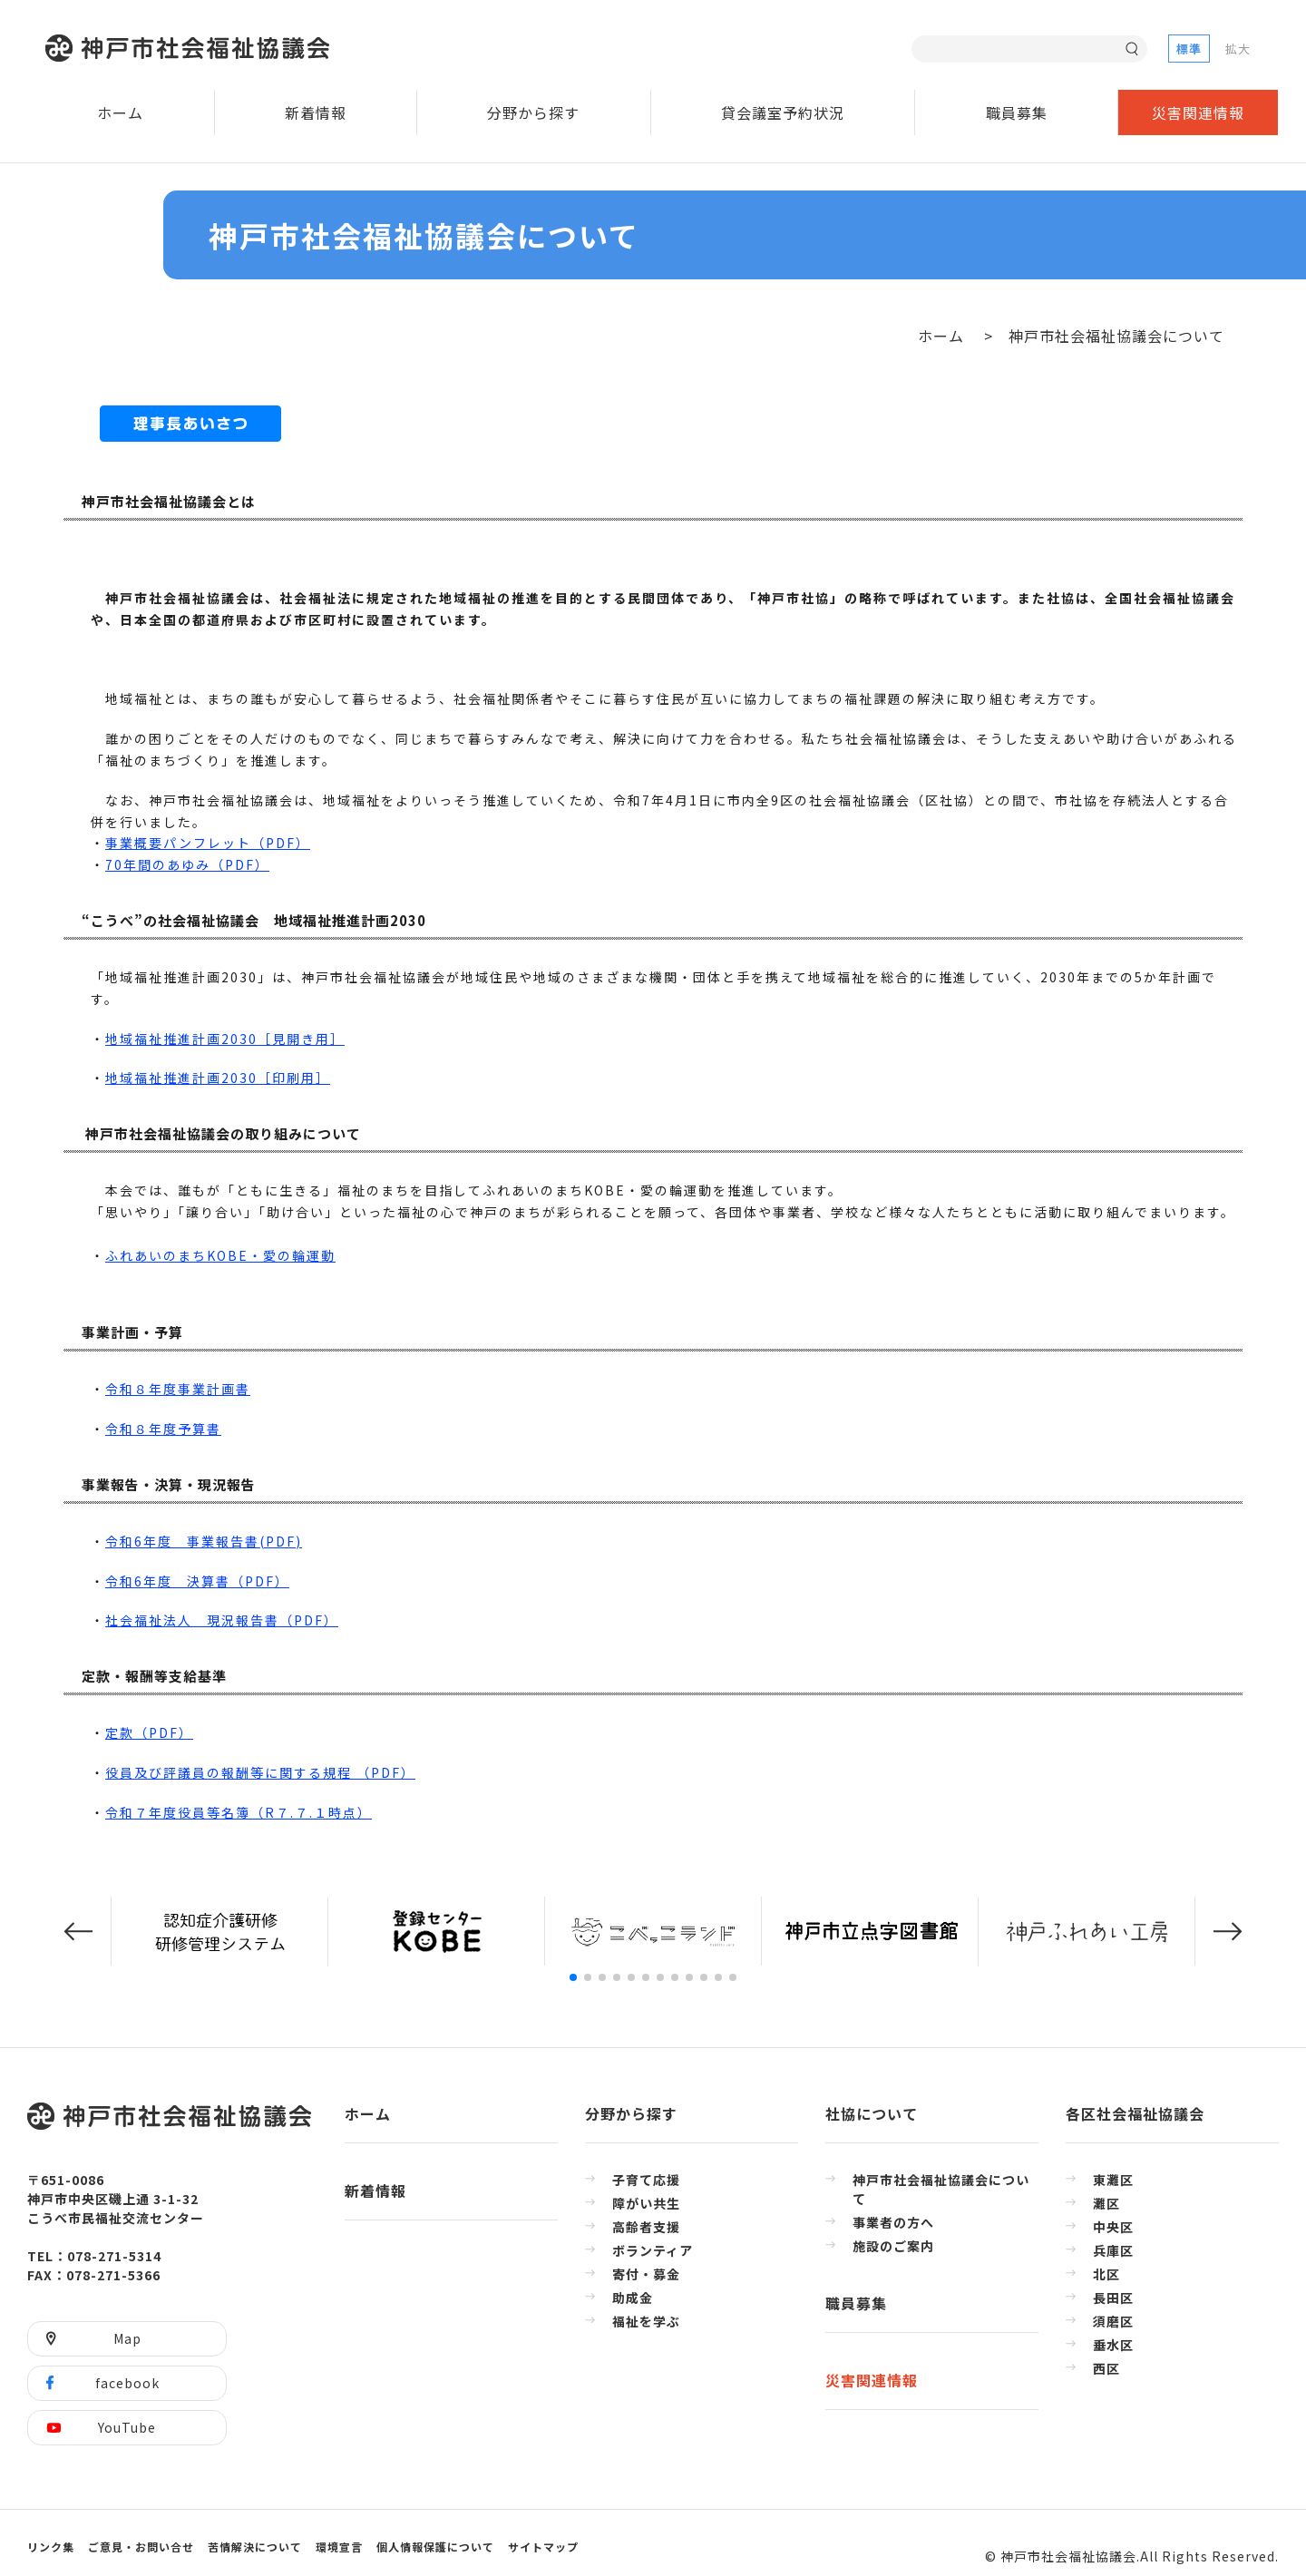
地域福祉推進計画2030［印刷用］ (217, 1077)
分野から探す (533, 112)
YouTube (127, 2427)
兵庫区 (1113, 2250)
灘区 (1106, 2203)
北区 (1106, 2274)
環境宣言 (339, 2546)
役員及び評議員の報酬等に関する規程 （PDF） (260, 1772)
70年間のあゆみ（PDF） (187, 864)
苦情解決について (255, 2546)
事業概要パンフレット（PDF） (207, 843)
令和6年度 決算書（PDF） (197, 1581)
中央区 (1113, 2227)
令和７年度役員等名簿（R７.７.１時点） (238, 1812)
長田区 (1113, 2297)
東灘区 (1113, 2180)
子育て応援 (646, 2180)
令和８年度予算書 (163, 1429)
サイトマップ (543, 2546)
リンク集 (50, 2546)
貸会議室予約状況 (782, 112)
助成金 (632, 2297)
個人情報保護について (435, 2546)
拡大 (1238, 48)
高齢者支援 (646, 2227)
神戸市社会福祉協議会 (191, 48)
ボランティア (652, 2250)
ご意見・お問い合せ (141, 2546)
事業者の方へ (893, 2222)
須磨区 (1113, 2321)
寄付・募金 (646, 2274)
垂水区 (1113, 2345)
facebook (127, 2383)
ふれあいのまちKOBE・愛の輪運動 (220, 1255)
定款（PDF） (149, 1732)
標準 (1189, 48)
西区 (1106, 2368)
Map (127, 2338)
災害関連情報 (1198, 112)
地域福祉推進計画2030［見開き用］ (225, 1038)
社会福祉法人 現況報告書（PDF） (221, 1620)
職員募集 (1017, 112)
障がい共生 (646, 2203)
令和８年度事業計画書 (177, 1389)
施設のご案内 (893, 2246)
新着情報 (315, 112)
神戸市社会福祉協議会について (941, 2189)
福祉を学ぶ (646, 2321)
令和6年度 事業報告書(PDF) (203, 1541)
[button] (78, 1931)
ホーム (120, 112)
